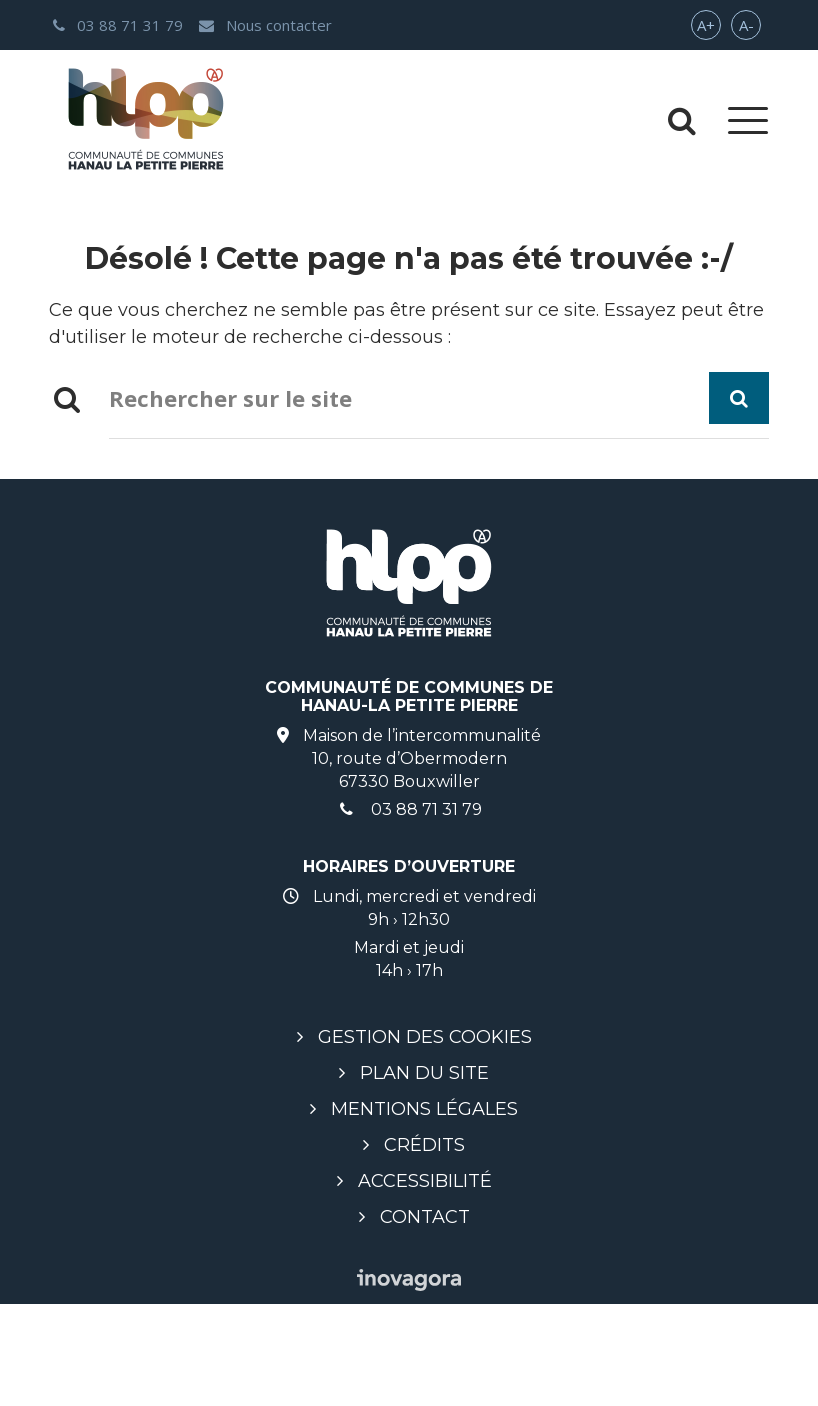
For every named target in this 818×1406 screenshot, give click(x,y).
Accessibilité (425, 1181)
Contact (425, 1217)
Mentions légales (424, 1109)
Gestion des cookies (425, 1037)
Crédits (424, 1145)
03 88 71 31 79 (409, 809)
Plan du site (424, 1073)
